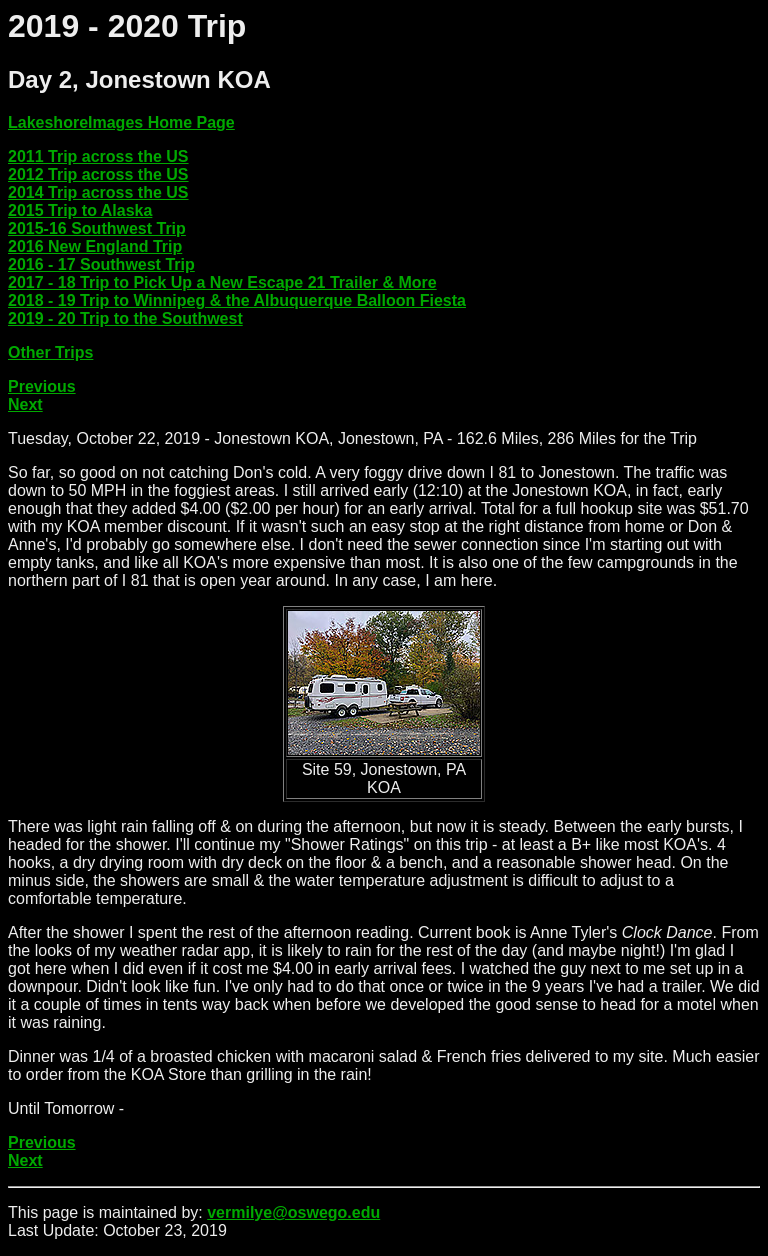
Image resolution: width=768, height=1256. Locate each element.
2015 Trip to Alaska (80, 210)
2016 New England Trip (95, 246)
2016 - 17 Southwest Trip (101, 264)
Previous (42, 386)
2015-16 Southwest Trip (97, 228)
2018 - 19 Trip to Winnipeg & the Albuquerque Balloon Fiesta (237, 300)
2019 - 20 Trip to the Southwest (125, 318)
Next (25, 404)
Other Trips (50, 352)
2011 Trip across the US (98, 156)
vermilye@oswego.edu (293, 1212)
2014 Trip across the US (98, 192)
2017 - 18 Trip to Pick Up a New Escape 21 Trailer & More (222, 282)
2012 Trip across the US (98, 174)
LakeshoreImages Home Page (121, 122)
